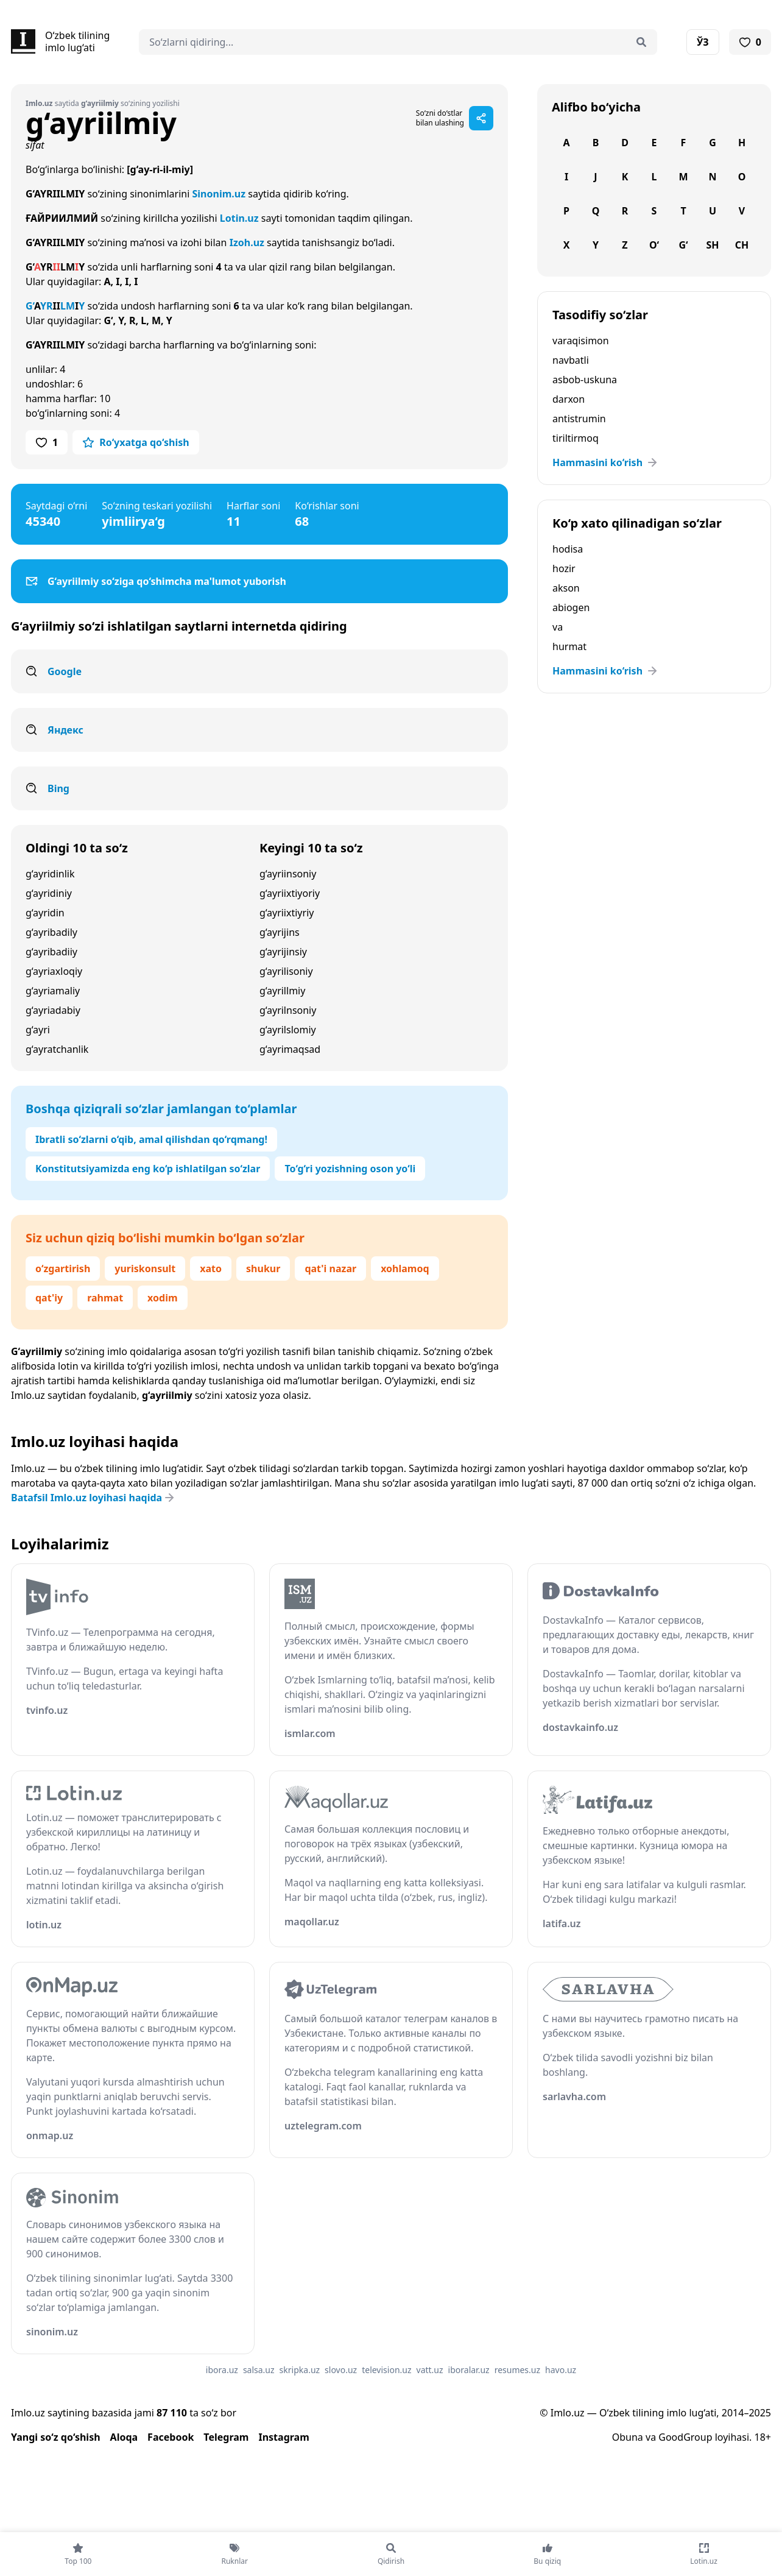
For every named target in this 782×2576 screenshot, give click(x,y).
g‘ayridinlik (50, 873)
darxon (568, 399)
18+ (763, 2437)
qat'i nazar (330, 1268)
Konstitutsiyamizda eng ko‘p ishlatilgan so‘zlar (147, 1168)
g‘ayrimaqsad (289, 1049)
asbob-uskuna (584, 379)
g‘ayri (38, 1029)
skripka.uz (300, 2370)
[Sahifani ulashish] (481, 118)
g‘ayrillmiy (282, 990)
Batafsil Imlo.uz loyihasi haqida (94, 1497)
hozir (564, 568)
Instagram (283, 2437)
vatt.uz (430, 2370)
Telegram (225, 2437)
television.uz (386, 2370)
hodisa (567, 549)
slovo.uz (341, 2370)
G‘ (683, 245)
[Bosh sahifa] (60, 41)
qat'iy (49, 1297)
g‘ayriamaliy (53, 990)
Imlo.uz (28, 1395)
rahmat (105, 1297)
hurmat (569, 646)
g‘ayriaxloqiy (54, 971)
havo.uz (560, 2370)
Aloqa (124, 2437)
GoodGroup (685, 2437)
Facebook (170, 2437)
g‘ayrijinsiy (283, 951)
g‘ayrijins (279, 932)
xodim (162, 1297)
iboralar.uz (469, 2370)
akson (566, 588)
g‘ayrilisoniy (286, 971)
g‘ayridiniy (49, 893)
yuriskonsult (144, 1268)
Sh (712, 245)
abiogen (571, 607)
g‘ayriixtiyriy (286, 912)
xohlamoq (405, 1268)
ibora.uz (222, 2370)
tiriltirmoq (575, 438)
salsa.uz (259, 2370)
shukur (263, 1268)
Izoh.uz (247, 242)
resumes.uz (517, 2370)
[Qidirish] (641, 42)
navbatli (570, 360)
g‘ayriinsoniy (287, 873)
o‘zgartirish (62, 1268)
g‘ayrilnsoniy (287, 1010)
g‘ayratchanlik (57, 1049)
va (557, 627)
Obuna (627, 2437)
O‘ (654, 245)
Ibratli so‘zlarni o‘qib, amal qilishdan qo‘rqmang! (151, 1139)
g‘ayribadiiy (51, 951)
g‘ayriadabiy (53, 1010)
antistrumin (579, 418)
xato (211, 1268)
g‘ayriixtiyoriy (289, 893)
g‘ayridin (45, 912)
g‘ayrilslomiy (287, 1029)
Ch (742, 245)
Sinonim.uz (219, 193)
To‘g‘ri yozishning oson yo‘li (349, 1168)
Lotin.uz (239, 218)
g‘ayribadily (51, 932)
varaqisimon (580, 340)
